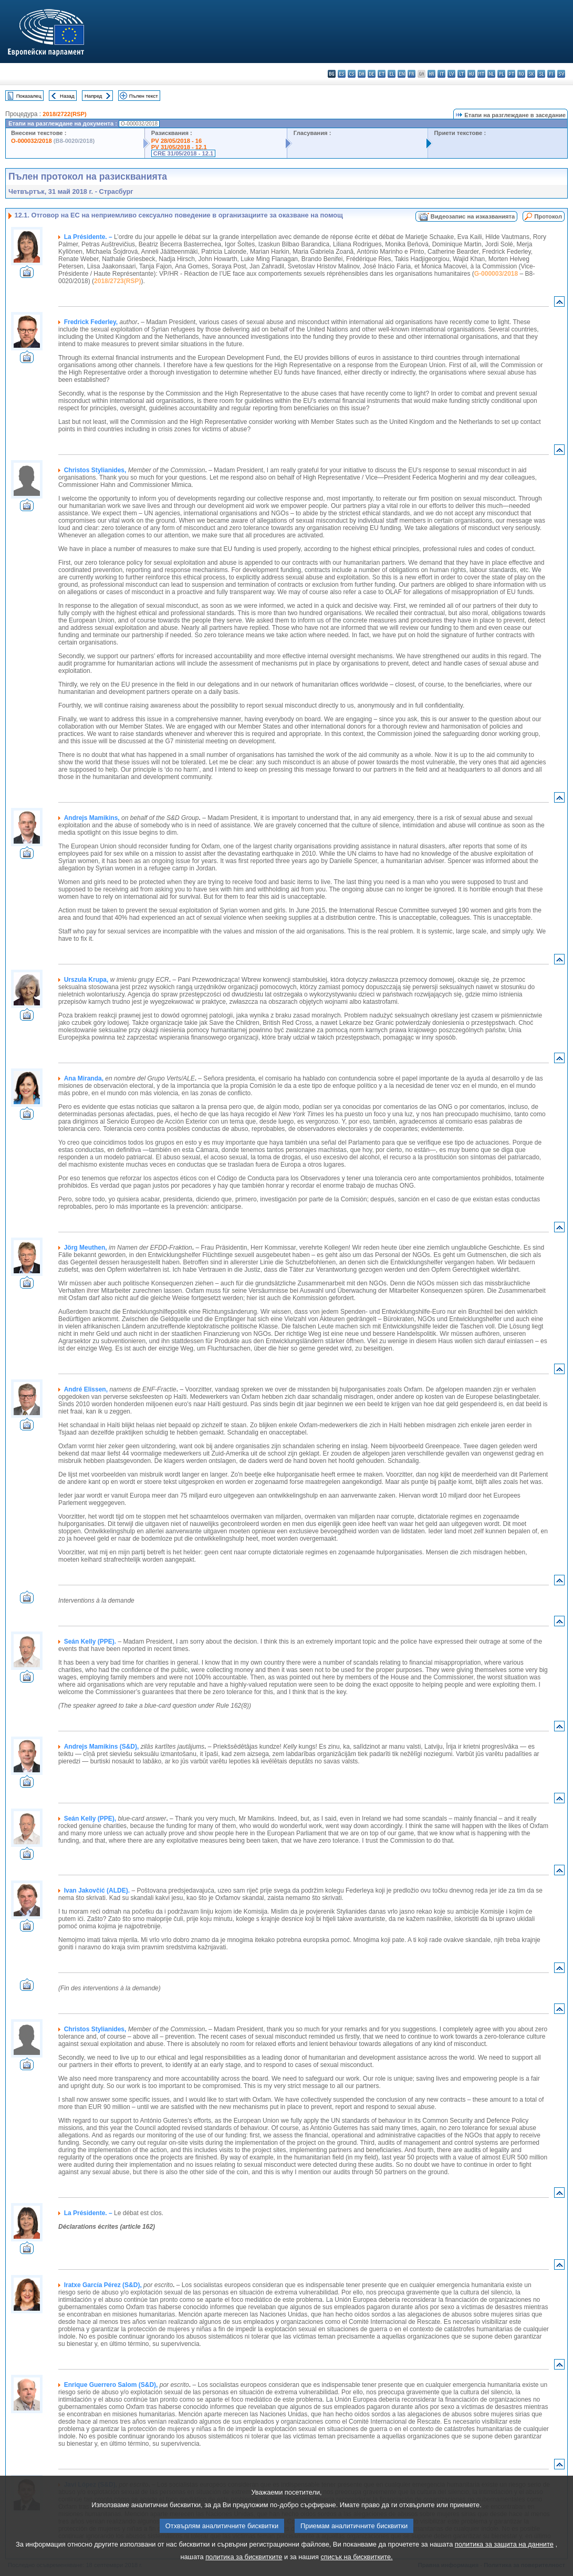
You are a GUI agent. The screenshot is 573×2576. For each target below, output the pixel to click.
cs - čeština (352, 74)
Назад (67, 96)
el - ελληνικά (391, 74)
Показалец (28, 96)
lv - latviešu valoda (451, 74)
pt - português (511, 74)
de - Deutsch (372, 74)
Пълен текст (143, 96)
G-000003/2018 (496, 273)
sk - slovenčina (531, 74)
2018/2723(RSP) (117, 281)
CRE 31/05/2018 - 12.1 (183, 153)
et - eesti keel (382, 74)
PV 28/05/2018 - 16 (176, 141)
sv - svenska (561, 74)
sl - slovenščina (541, 74)
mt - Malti (481, 74)
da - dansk (362, 74)
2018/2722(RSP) (64, 114)
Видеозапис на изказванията (473, 216)
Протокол (548, 216)
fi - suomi (551, 74)
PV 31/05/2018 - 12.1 (179, 147)
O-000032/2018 (31, 141)
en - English (401, 74)
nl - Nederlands (491, 74)
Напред (93, 96)
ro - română (521, 74)
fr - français (411, 74)
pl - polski (501, 74)
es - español (342, 74)
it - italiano (441, 74)
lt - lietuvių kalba (461, 74)
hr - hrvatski (431, 74)
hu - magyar (471, 74)
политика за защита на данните (504, 2558)
